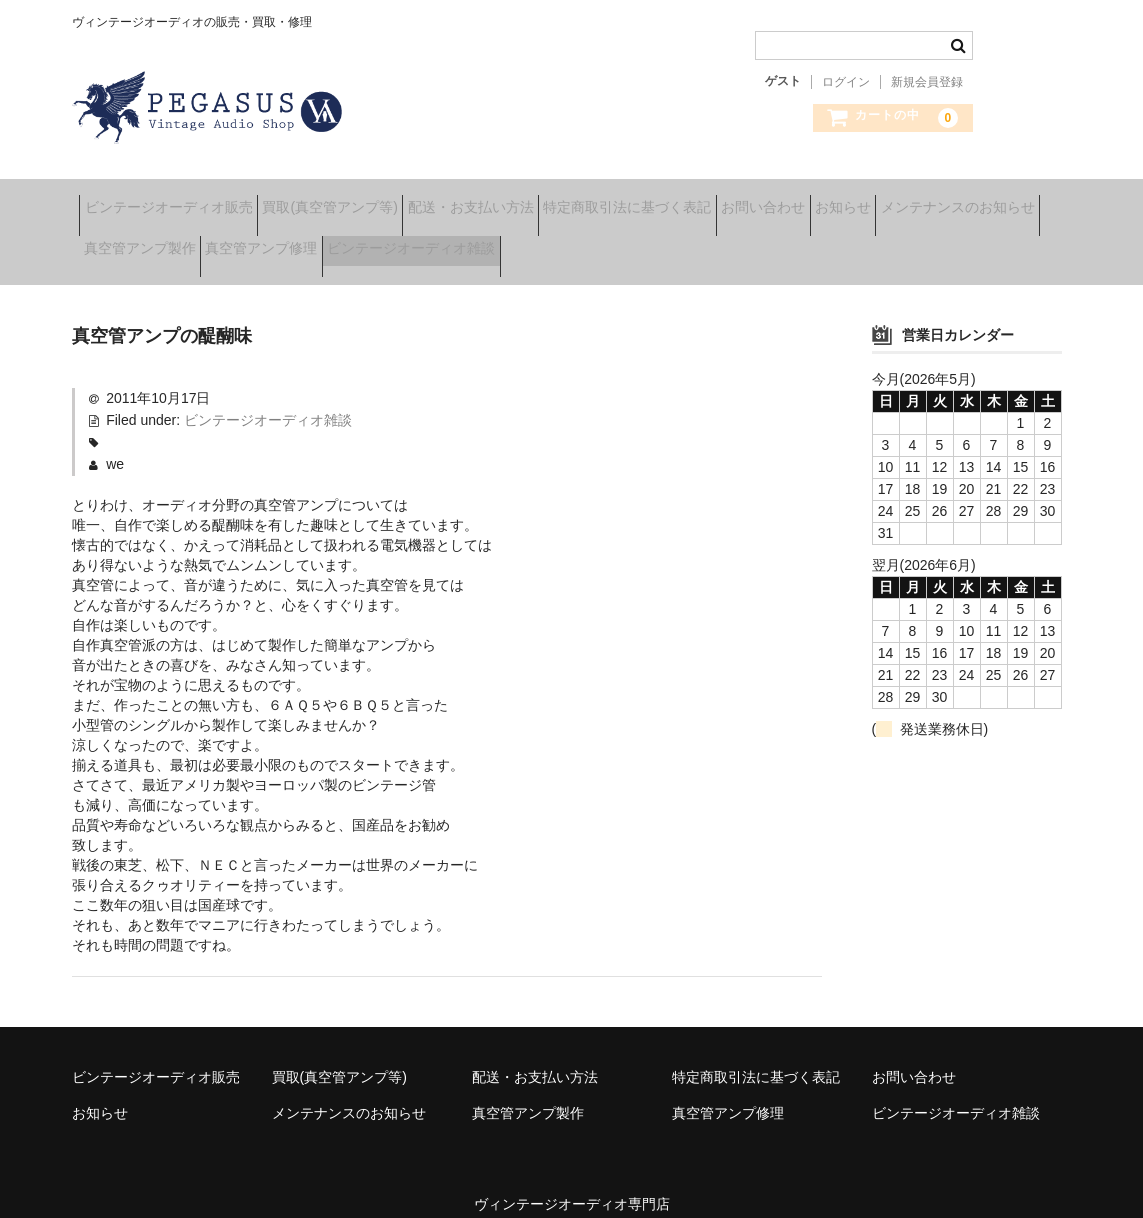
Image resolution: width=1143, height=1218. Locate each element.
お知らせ (1007, 200)
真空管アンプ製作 (342, 242)
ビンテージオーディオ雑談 (676, 242)
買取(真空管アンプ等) (368, 200)
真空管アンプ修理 (495, 242)
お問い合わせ (896, 200)
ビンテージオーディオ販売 (176, 200)
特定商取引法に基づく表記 (729, 200)
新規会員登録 (927, 82)
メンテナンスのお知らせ (168, 242)
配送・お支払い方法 (541, 200)
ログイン (846, 82)
